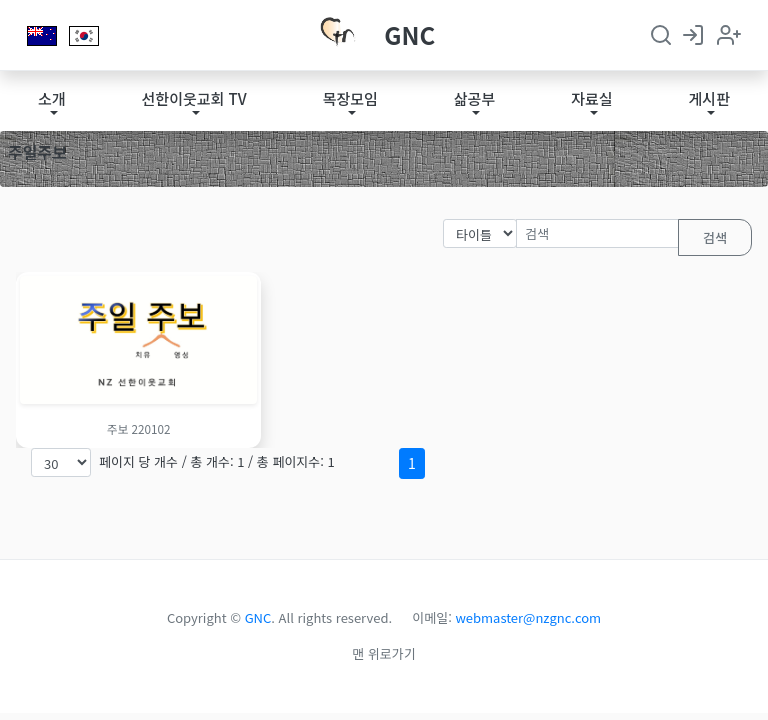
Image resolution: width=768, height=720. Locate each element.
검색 (715, 237)
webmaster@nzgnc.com (529, 617)
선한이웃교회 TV (194, 98)
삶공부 (474, 98)
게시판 (709, 98)
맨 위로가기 (383, 653)
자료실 (591, 98)
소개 (52, 98)
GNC (409, 34)
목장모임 (350, 98)
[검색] (597, 234)
